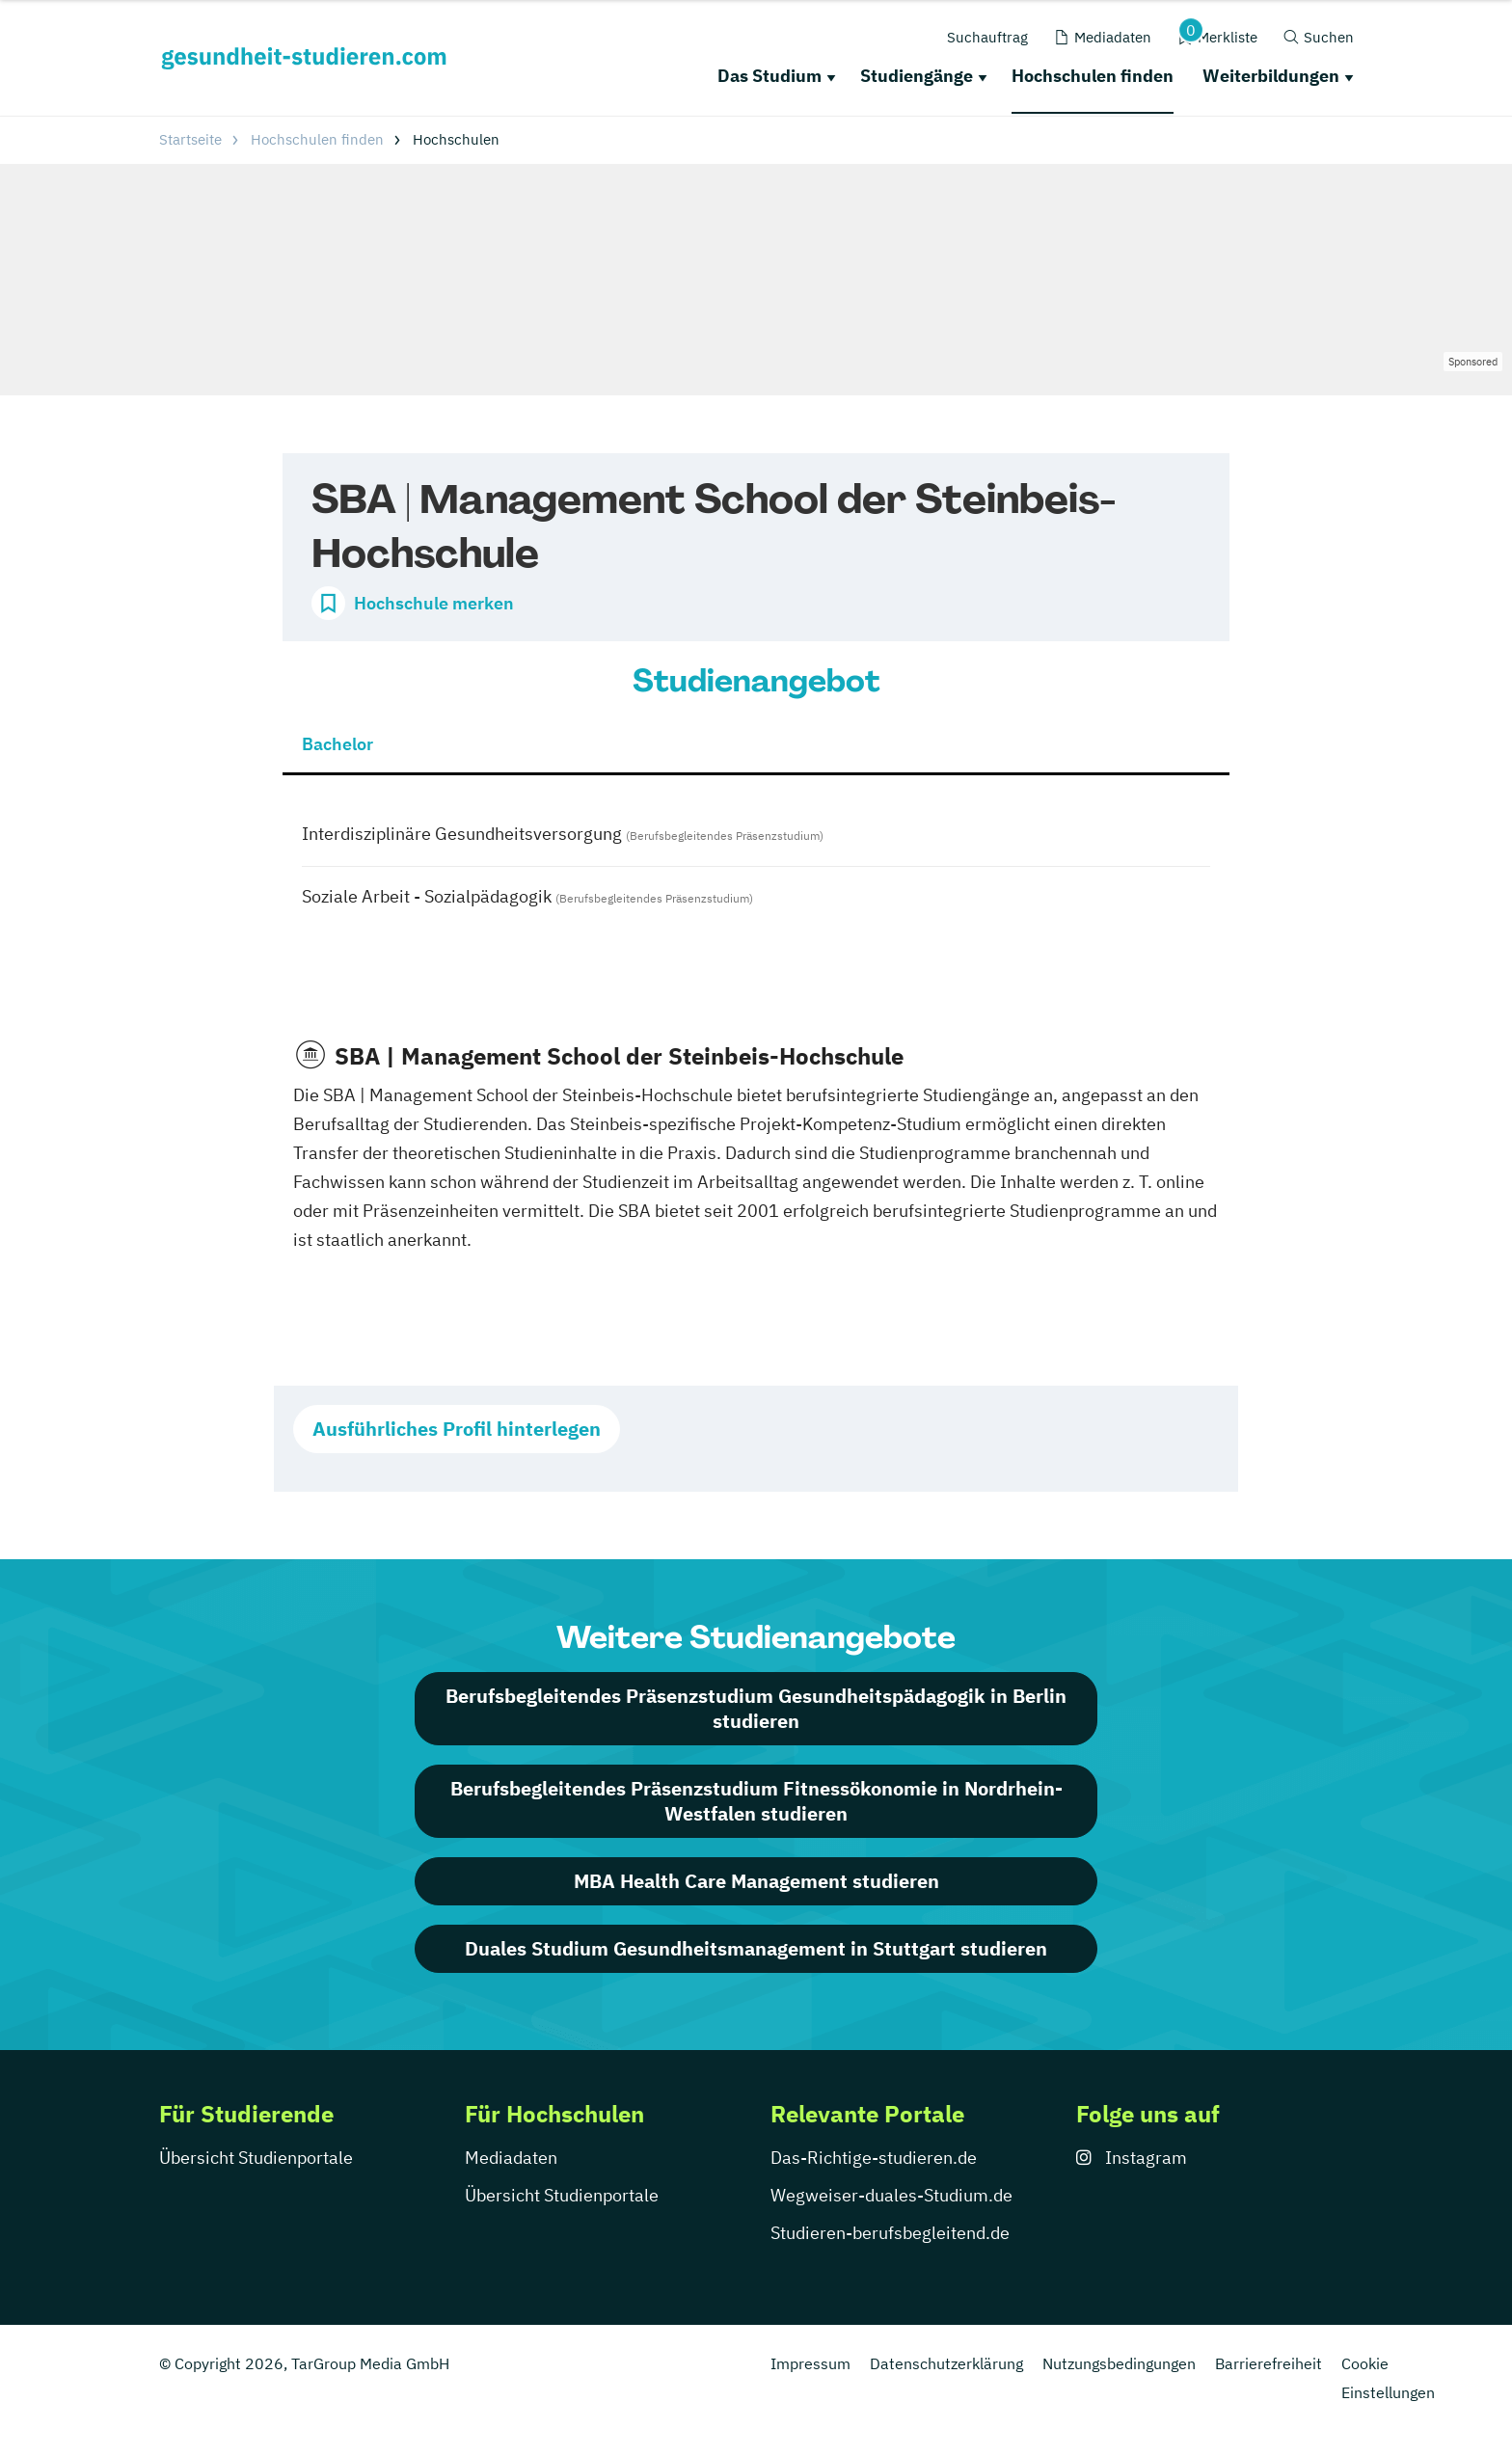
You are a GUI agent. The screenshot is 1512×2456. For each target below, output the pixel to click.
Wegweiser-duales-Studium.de (891, 2195)
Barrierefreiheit (1268, 2363)
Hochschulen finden (1093, 76)
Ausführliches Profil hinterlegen (456, 1429)
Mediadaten (511, 2157)
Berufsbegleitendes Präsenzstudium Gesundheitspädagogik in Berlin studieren (756, 1708)
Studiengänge (916, 76)
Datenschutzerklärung (946, 2363)
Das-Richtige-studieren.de (873, 2157)
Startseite (190, 139)
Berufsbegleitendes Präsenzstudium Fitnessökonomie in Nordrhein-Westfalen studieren (756, 1800)
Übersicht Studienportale (256, 2157)
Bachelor (337, 744)
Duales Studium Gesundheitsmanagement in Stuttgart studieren (756, 1948)
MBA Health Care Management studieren (756, 1881)
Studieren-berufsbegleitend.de (890, 2233)
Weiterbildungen (1270, 76)
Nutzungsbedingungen (1119, 2363)
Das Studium (769, 76)
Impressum (810, 2363)
